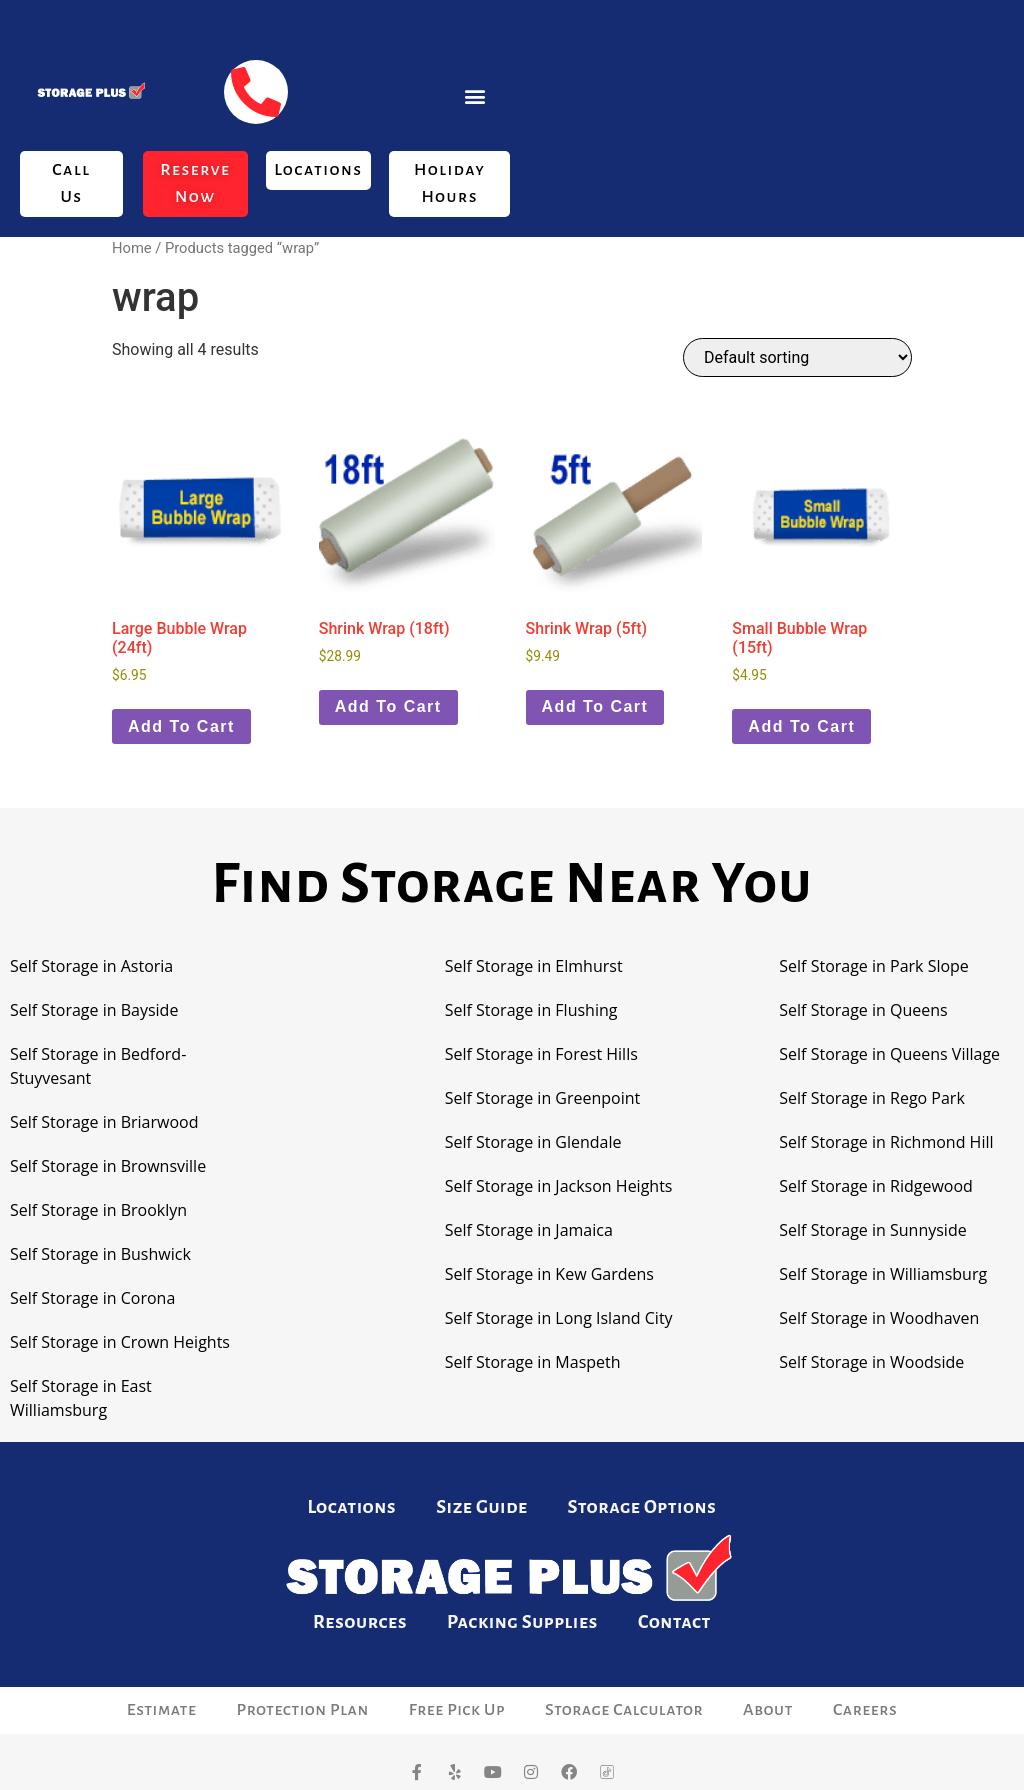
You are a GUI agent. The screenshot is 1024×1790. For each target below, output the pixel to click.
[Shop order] (797, 357)
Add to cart (181, 726)
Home (132, 248)
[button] (475, 95)
